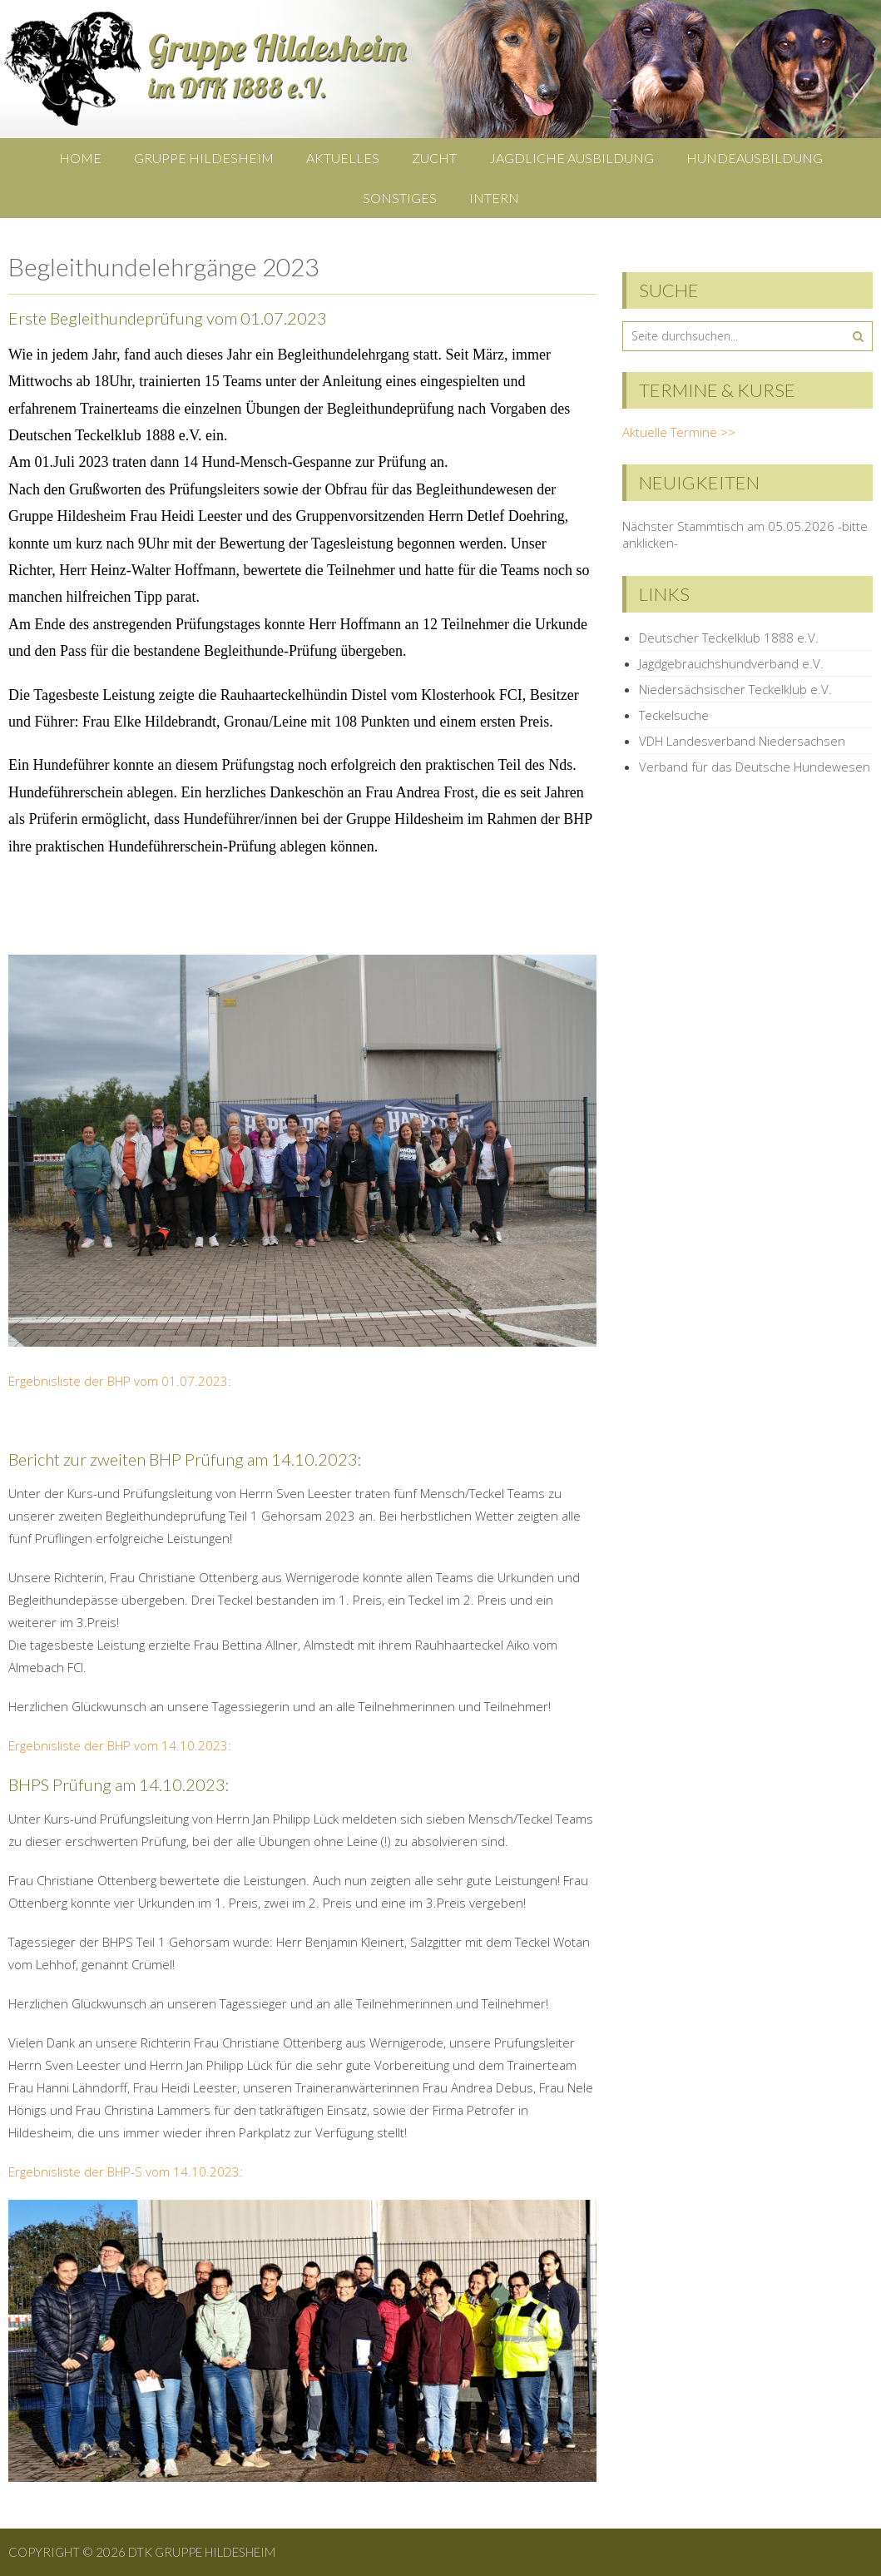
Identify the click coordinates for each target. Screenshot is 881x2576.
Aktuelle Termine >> (678, 432)
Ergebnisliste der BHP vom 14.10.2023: (119, 1745)
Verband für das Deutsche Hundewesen (754, 766)
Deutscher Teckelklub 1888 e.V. (729, 637)
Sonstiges (400, 198)
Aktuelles (342, 158)
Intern (494, 198)
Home (80, 158)
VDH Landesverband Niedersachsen (742, 740)
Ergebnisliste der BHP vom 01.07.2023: (119, 1380)
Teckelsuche (674, 715)
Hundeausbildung (754, 158)
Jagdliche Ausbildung (571, 158)
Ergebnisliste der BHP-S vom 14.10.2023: (125, 2171)
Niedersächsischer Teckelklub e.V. (735, 689)
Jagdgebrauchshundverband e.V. (731, 663)
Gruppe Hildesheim (204, 158)
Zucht (434, 158)
